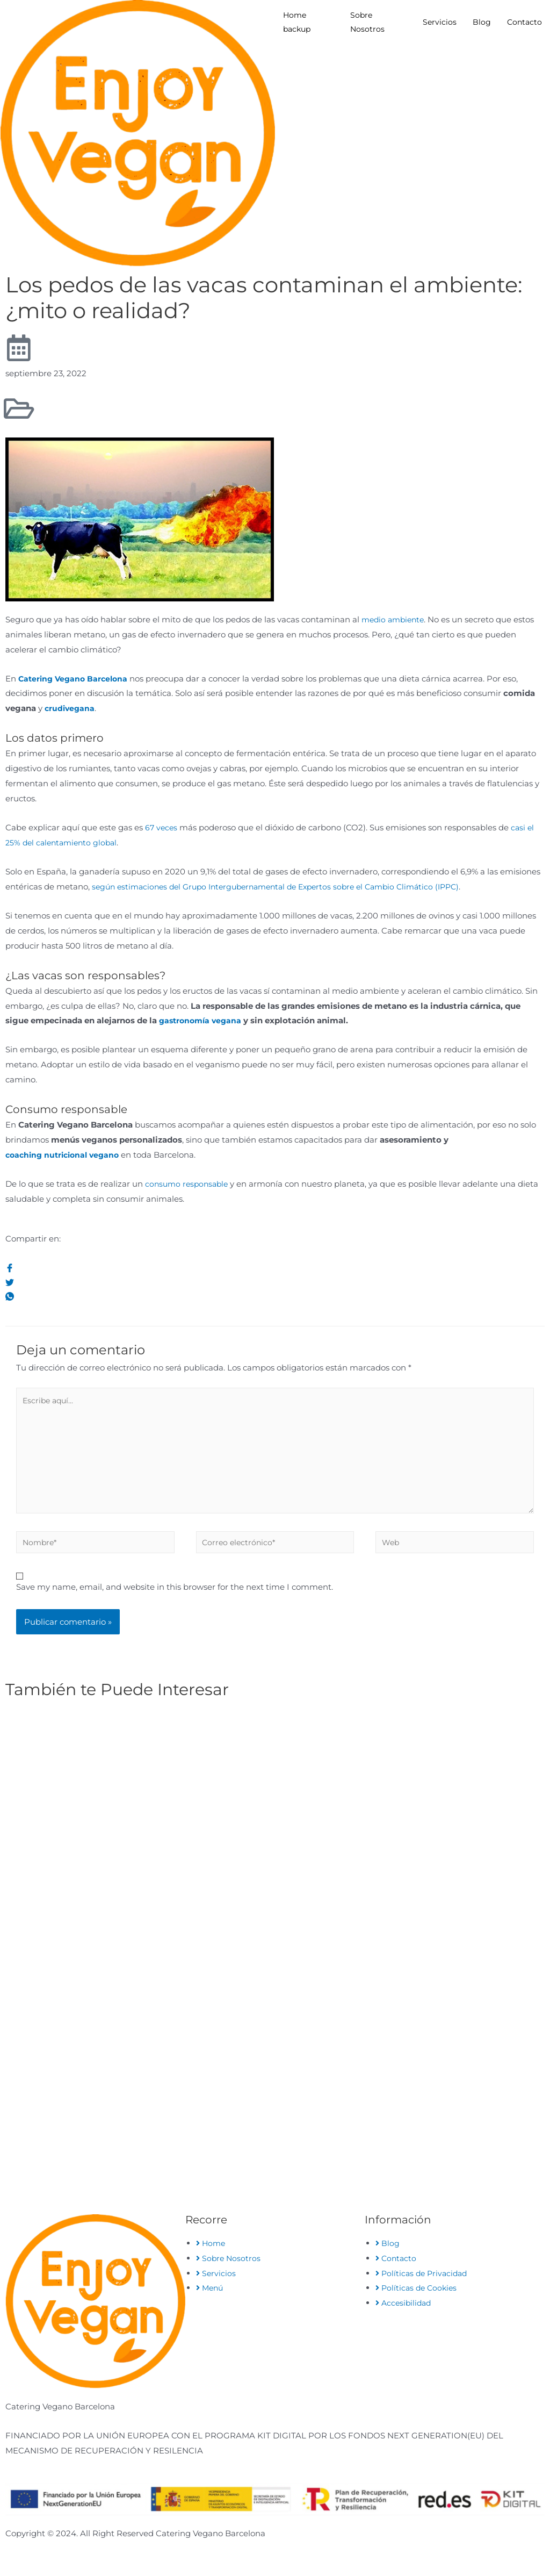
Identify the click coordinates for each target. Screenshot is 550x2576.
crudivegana (71, 708)
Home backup (296, 22)
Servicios (440, 22)
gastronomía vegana (202, 1020)
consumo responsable (189, 1184)
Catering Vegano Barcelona (75, 678)
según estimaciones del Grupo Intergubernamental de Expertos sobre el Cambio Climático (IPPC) (287, 886)
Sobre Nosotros (367, 22)
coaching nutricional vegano (65, 1155)
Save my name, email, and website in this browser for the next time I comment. (174, 1597)
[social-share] (275, 1267)
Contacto (524, 22)
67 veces (162, 827)
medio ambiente (395, 619)
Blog (482, 22)
